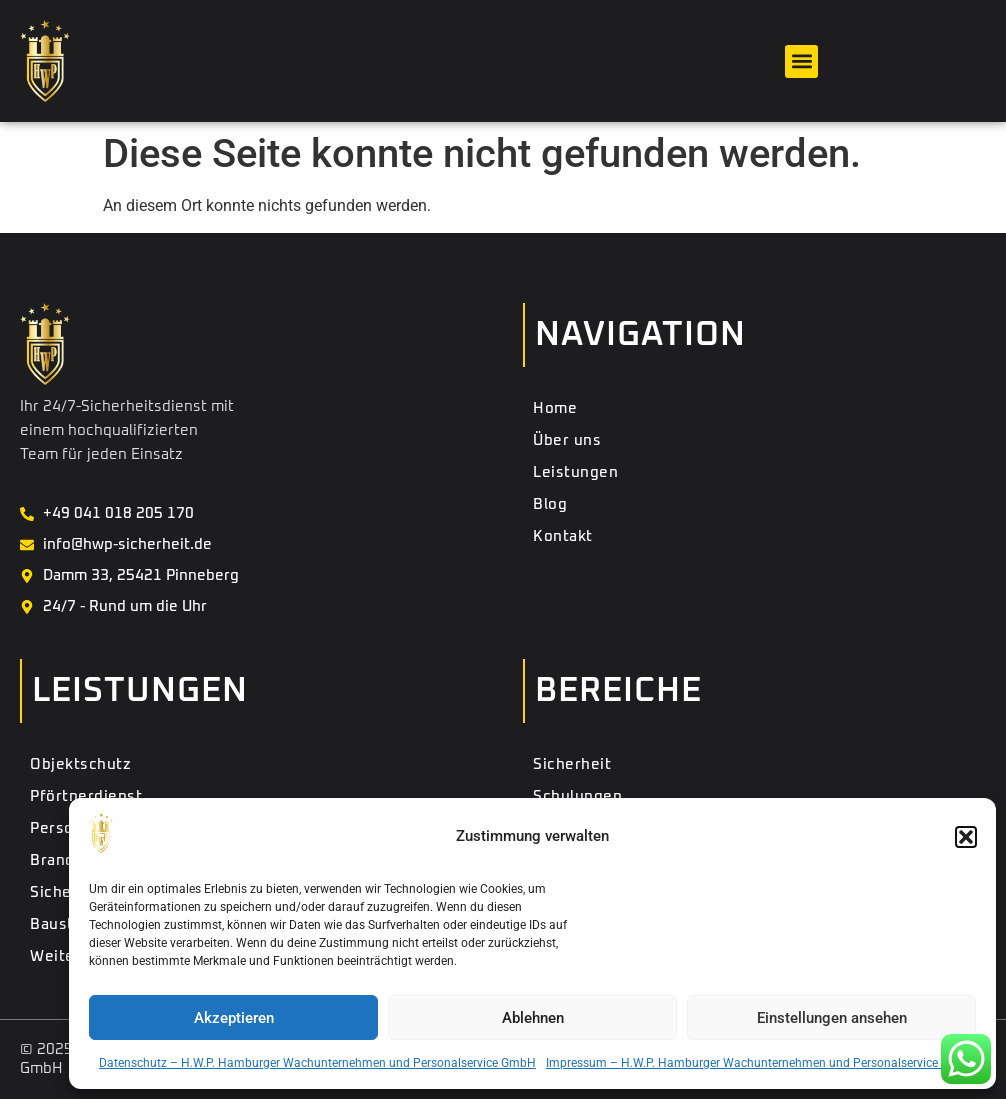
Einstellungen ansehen (832, 1018)
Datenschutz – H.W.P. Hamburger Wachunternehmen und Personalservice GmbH (317, 1063)
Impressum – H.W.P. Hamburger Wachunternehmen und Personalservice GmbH (761, 1063)
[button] (966, 837)
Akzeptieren (234, 1018)
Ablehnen (533, 1018)
